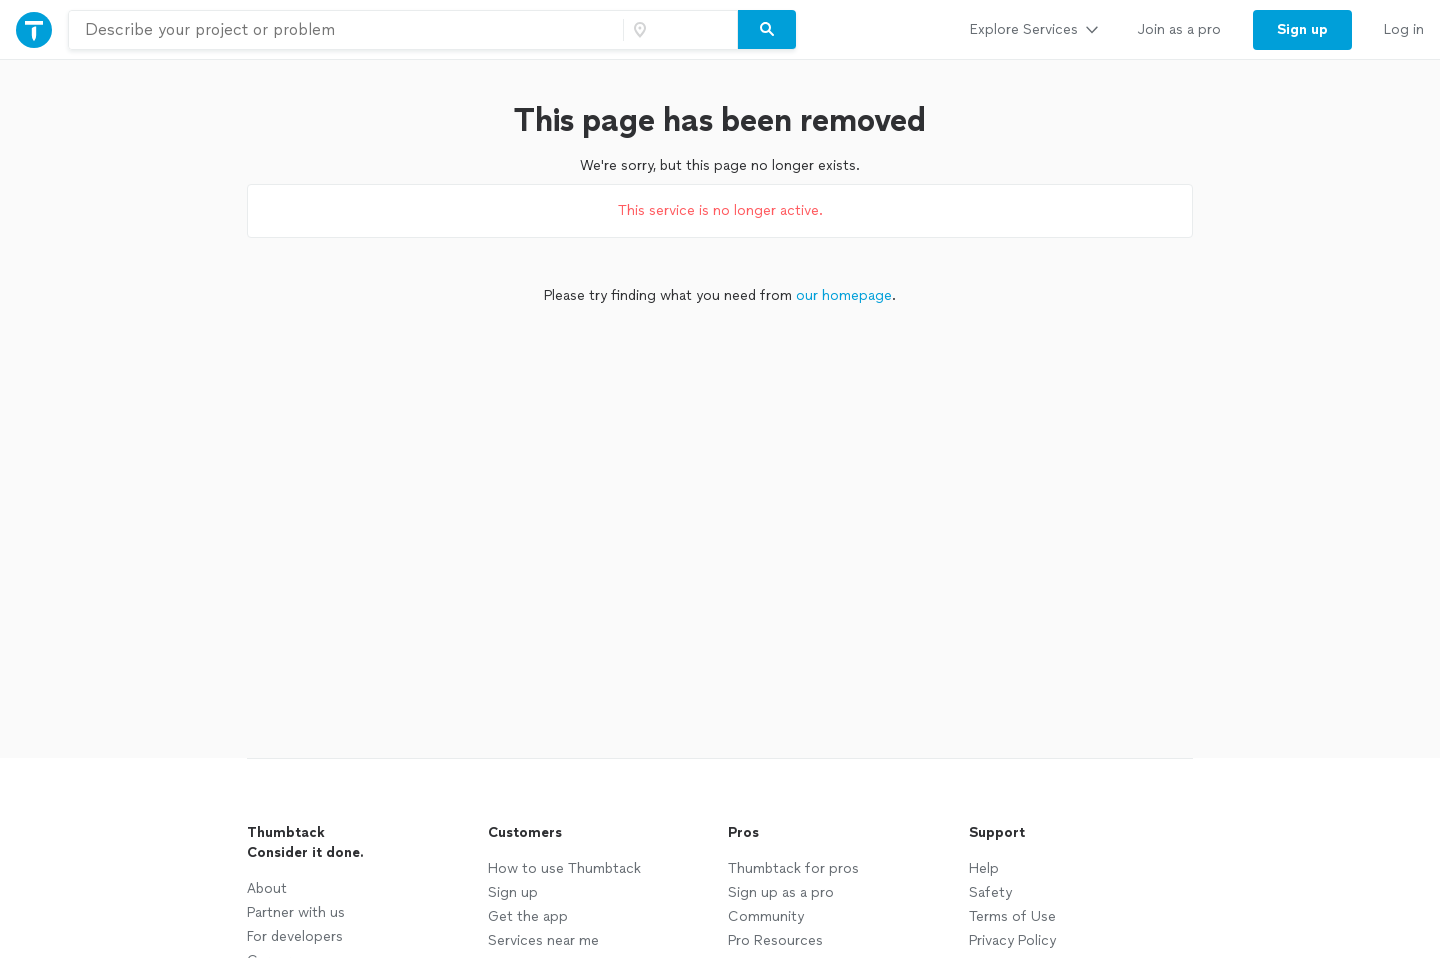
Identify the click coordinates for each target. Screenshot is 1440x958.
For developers (295, 936)
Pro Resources (775, 940)
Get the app (528, 916)
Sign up (513, 892)
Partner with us (296, 912)
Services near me (543, 940)
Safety (990, 892)
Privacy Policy (1012, 940)
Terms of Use (1012, 916)
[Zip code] (678, 30)
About (267, 888)
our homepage (844, 295)
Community (766, 916)
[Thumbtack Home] (34, 29)
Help (984, 868)
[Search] (767, 30)
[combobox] (346, 30)
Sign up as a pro (781, 892)
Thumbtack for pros (793, 868)
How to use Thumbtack (564, 868)
